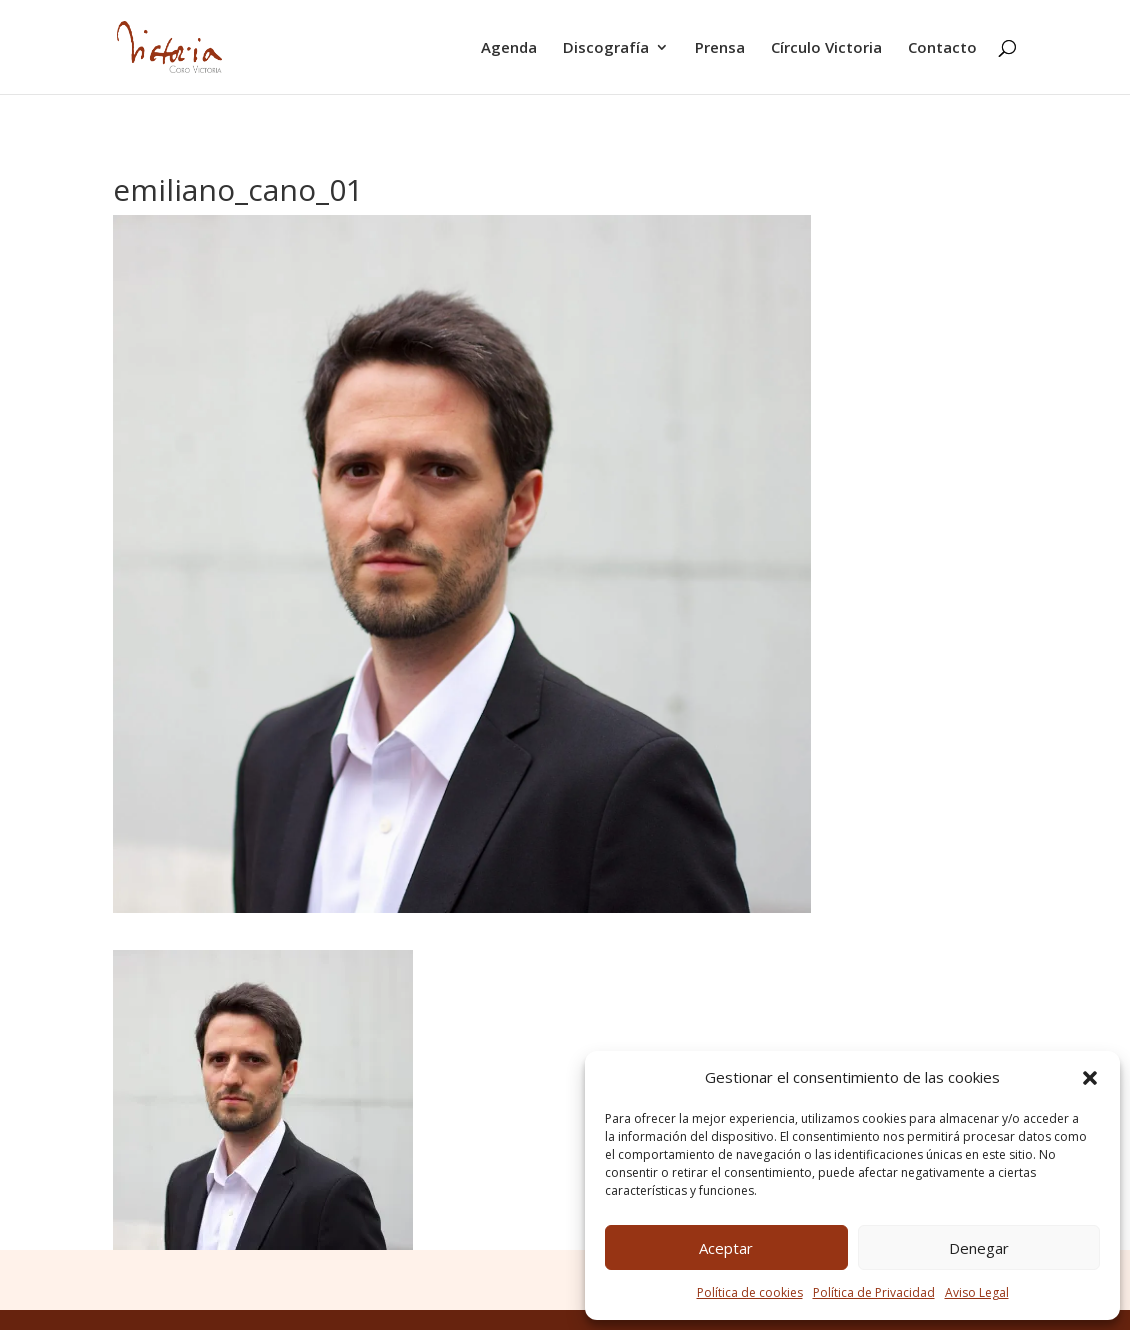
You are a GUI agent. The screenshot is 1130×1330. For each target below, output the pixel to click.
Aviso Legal (977, 1292)
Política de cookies (750, 1292)
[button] (1090, 1078)
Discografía (606, 48)
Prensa (720, 48)
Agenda (509, 48)
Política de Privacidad (874, 1292)
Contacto (942, 48)
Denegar (979, 1248)
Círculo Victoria (826, 48)
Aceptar (726, 1248)
